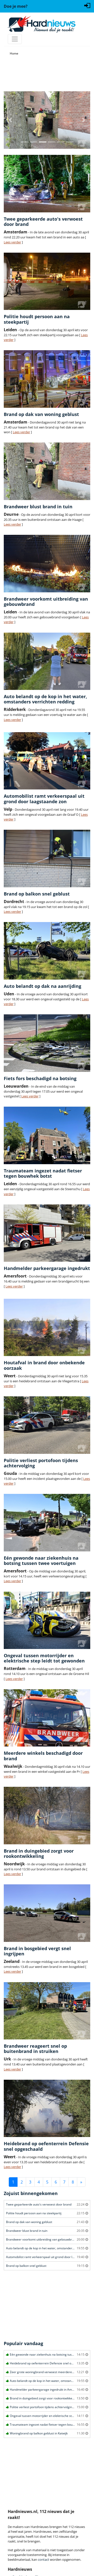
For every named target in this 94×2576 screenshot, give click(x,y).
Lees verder (12, 242)
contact (43, 2559)
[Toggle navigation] (15, 39)
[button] (10, 120)
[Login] (87, 5)
